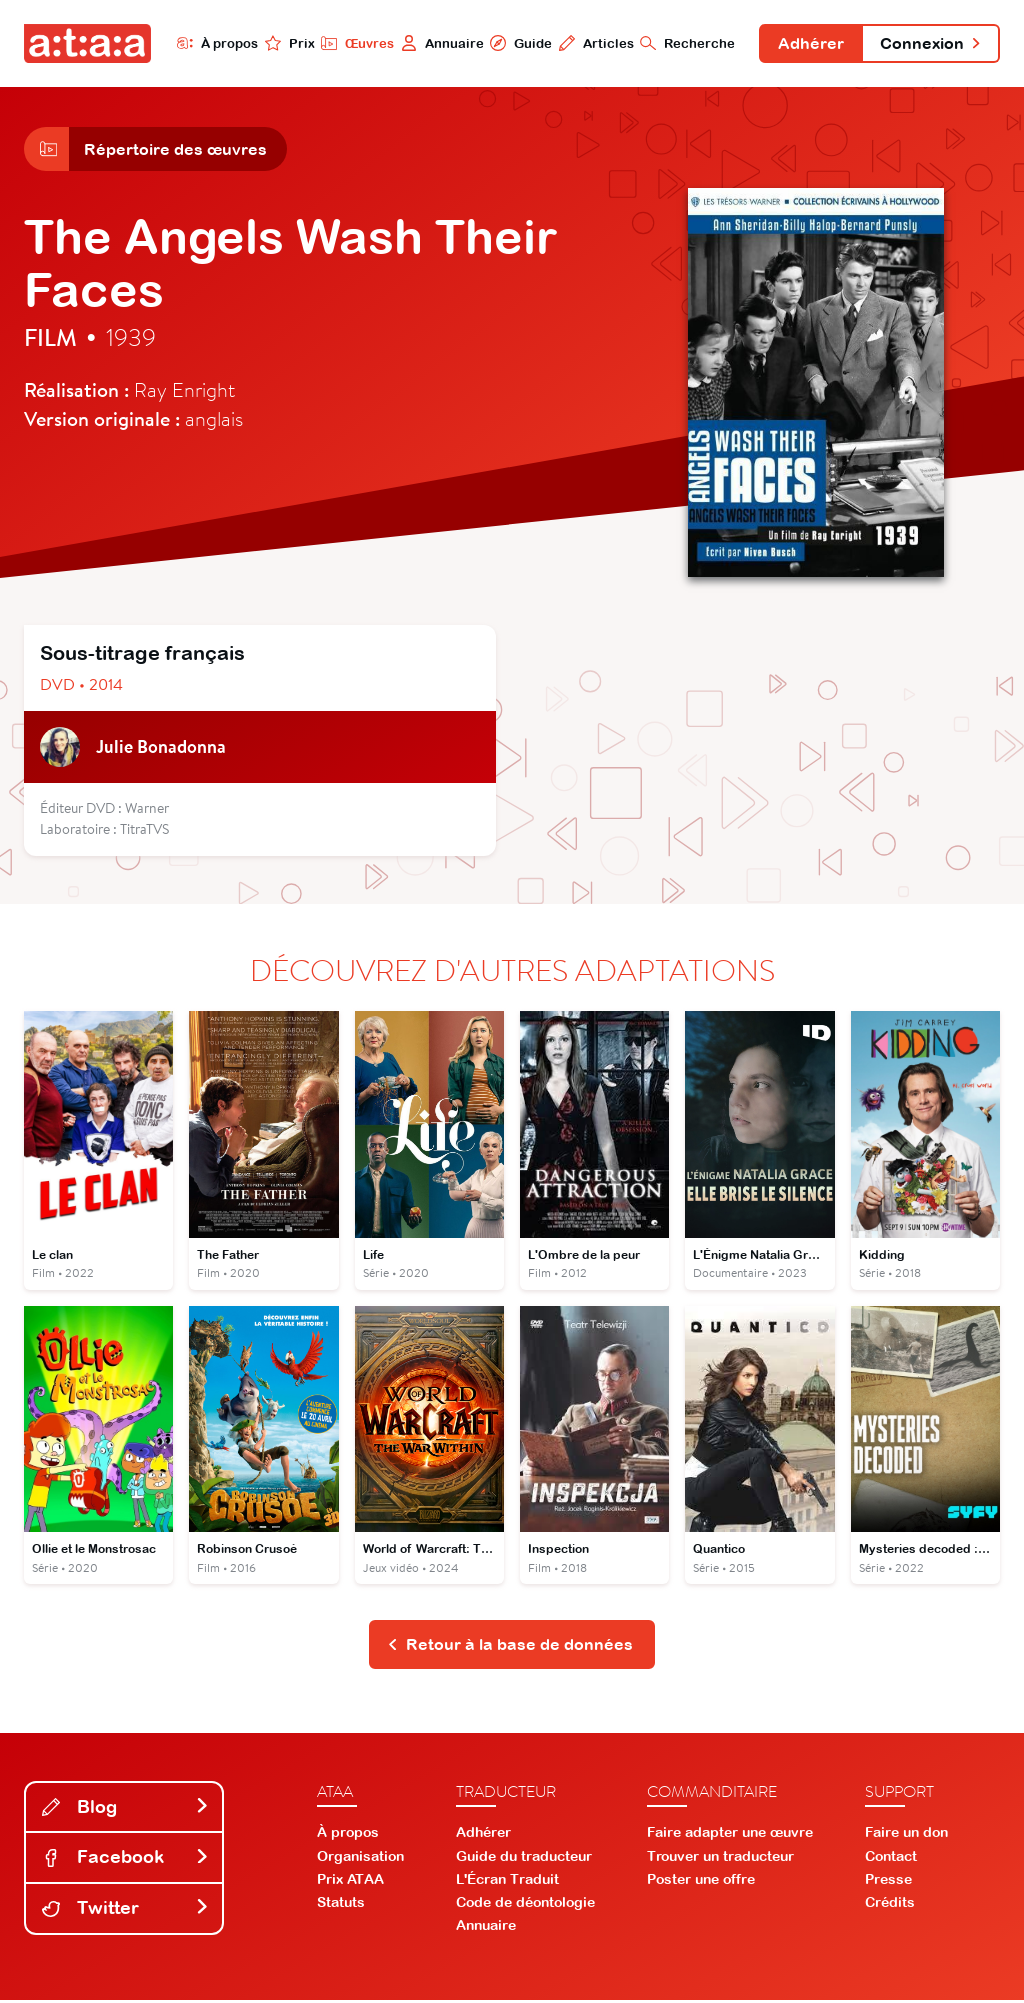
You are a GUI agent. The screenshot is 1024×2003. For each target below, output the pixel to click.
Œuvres (349, 43)
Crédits (890, 1906)
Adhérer (805, 44)
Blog (126, 1809)
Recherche (680, 43)
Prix (282, 43)
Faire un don (906, 1836)
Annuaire (434, 43)
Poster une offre (701, 1882)
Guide (513, 43)
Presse (888, 1882)
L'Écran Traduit (507, 1882)
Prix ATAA (350, 1882)
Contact (891, 1859)
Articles (588, 43)
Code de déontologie (525, 1906)
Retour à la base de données (510, 1647)
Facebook (126, 1860)
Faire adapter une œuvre (730, 1836)
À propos (209, 43)
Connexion (928, 44)
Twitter (126, 1910)
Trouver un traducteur (720, 1859)
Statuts (341, 1906)
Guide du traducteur (524, 1859)
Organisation (360, 1859)
